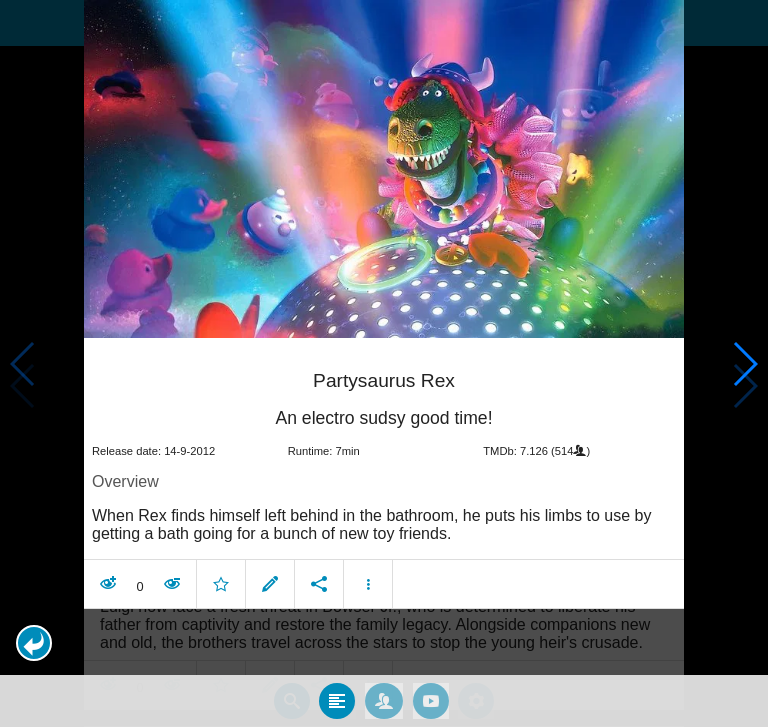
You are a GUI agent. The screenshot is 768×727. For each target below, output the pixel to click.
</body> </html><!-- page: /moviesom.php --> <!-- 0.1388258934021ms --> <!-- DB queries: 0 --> (384, 363)
